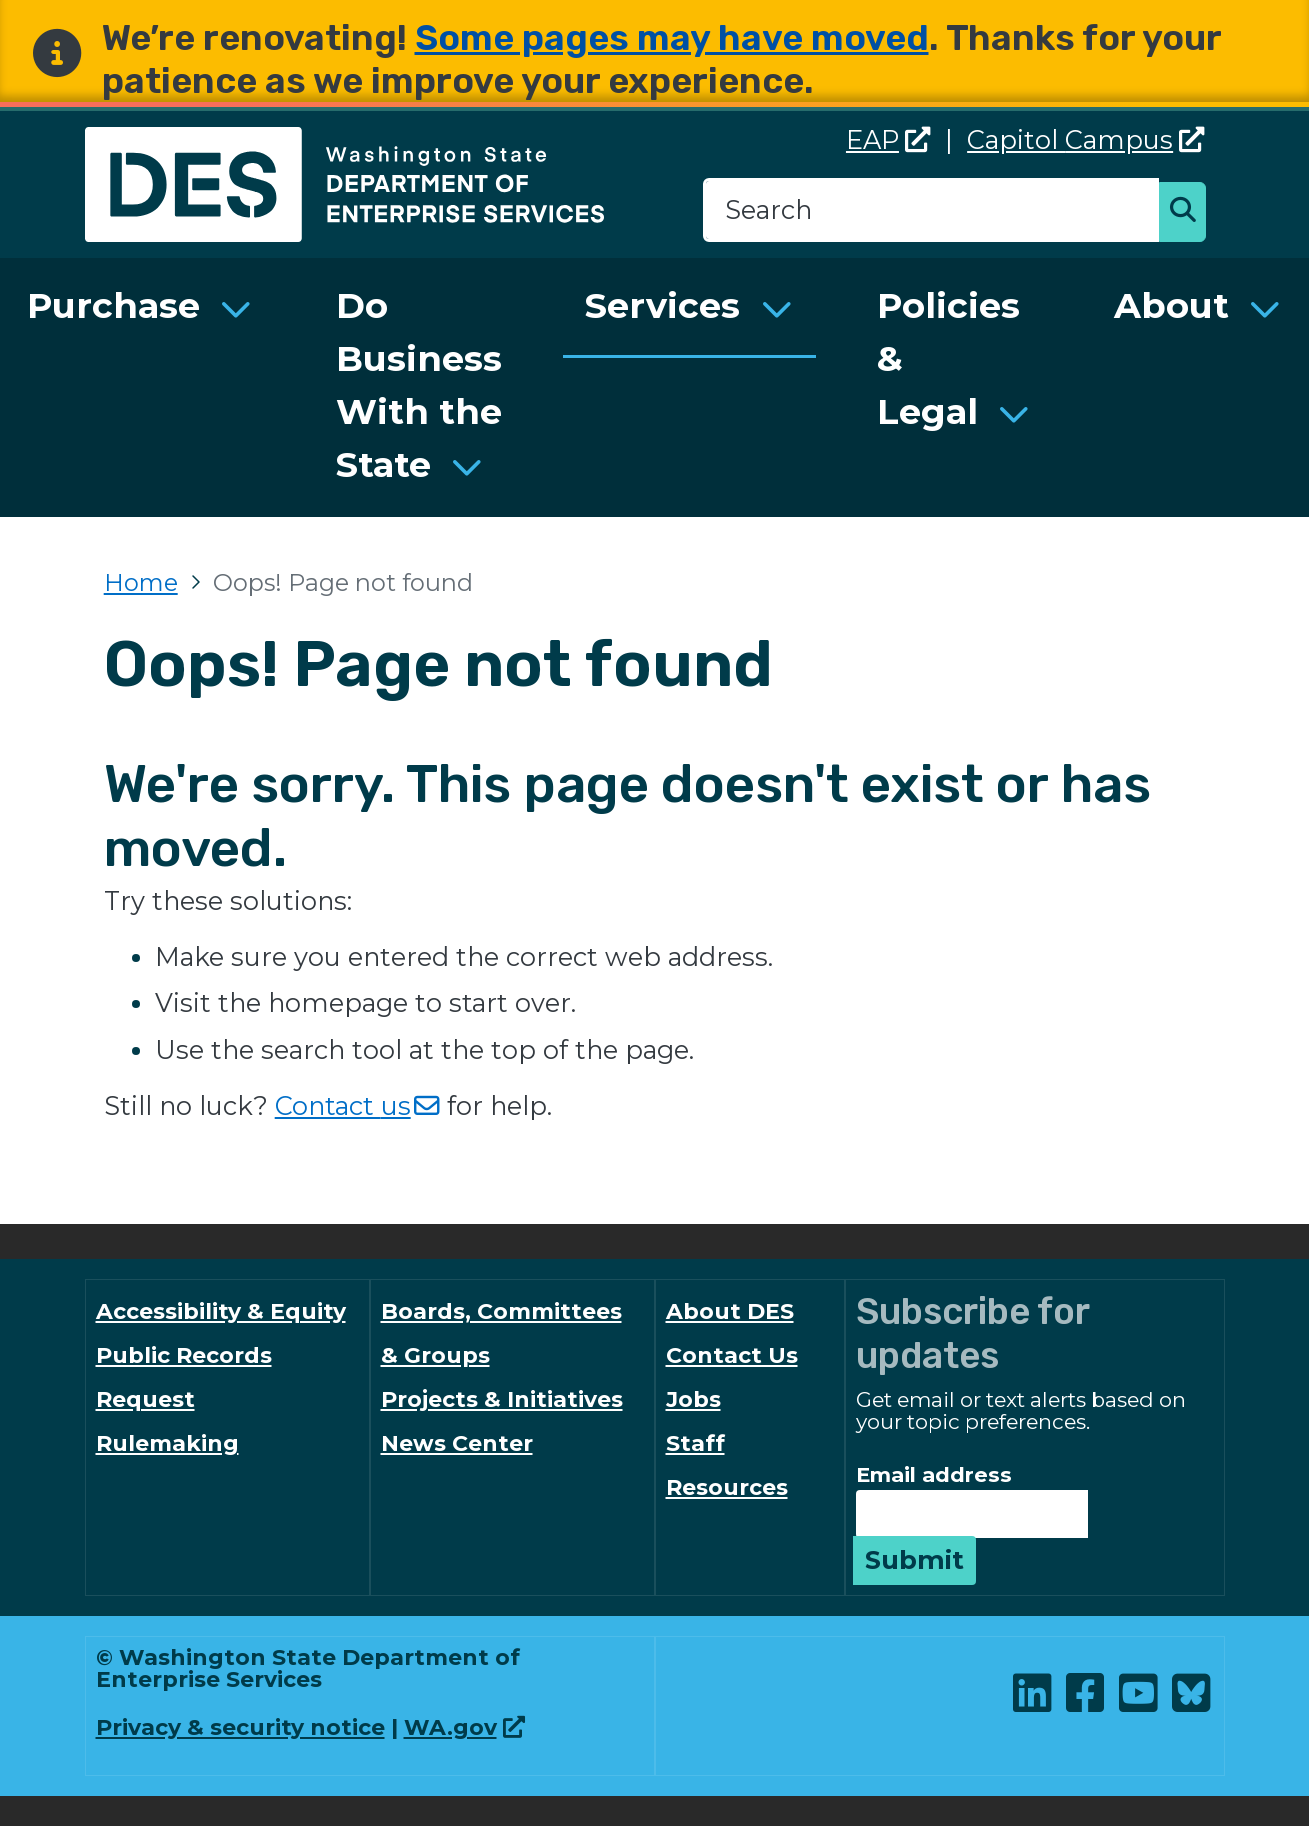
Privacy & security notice (240, 1727)
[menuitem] (139, 387)
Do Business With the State (419, 384)
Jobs (693, 1399)
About (1171, 305)
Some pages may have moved (672, 37)
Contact (357, 1105)
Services (662, 305)
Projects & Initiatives (502, 1399)
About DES (730, 1311)
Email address (934, 1474)
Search (1188, 213)
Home (141, 582)
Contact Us (732, 1355)
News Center (457, 1443)
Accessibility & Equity (221, 1311)
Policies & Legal (948, 358)
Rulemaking (167, 1443)
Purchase (113, 305)
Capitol (1086, 139)
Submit (914, 1559)
